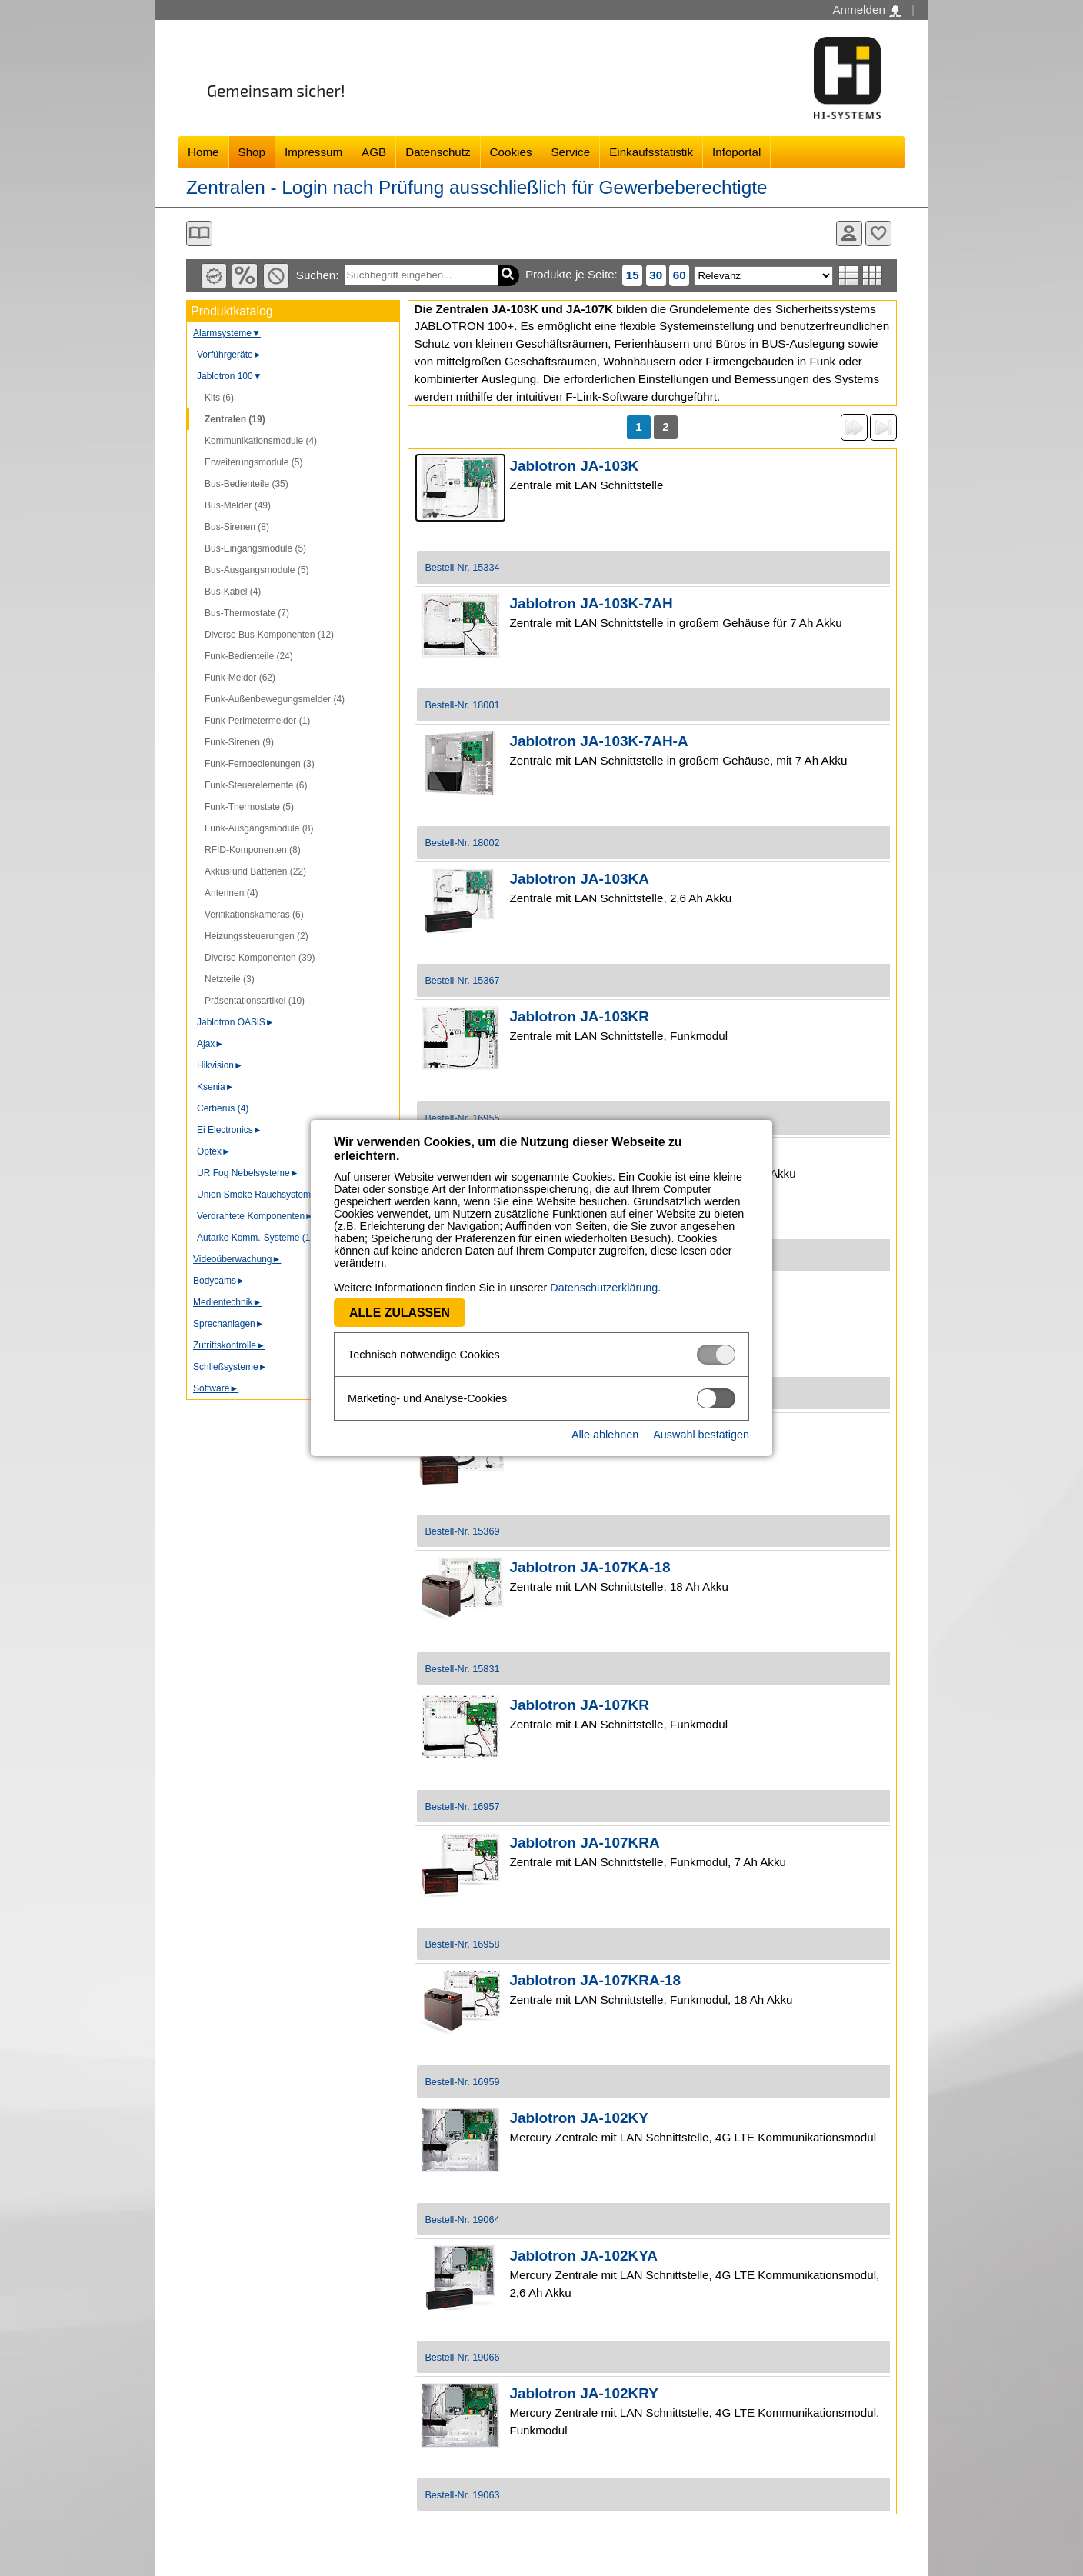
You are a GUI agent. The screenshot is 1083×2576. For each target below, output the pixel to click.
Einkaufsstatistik (651, 151)
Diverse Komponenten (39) (260, 957)
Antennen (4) (231, 893)
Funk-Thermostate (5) (249, 806)
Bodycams (219, 1280)
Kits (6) (219, 397)
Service (570, 151)
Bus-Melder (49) (238, 505)
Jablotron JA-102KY (578, 2118)
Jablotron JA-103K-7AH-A (598, 741)
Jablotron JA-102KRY (583, 2393)
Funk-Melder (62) (240, 677)
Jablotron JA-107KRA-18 (595, 1980)
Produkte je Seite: (571, 274)
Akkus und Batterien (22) (255, 871)
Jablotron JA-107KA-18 (589, 1567)
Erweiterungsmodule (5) (253, 462)
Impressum (313, 151)
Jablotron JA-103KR (579, 1016)
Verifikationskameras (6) (254, 914)
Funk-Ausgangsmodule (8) (259, 828)
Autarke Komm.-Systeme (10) (257, 1237)
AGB (374, 151)
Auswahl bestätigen (701, 1434)
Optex (214, 1151)
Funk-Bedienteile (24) (249, 656)
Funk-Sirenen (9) (239, 742)
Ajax (210, 1043)
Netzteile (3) (230, 979)
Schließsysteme (230, 1366)
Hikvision (220, 1065)
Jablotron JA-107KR (579, 1705)
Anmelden (866, 10)
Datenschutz (437, 151)
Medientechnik (227, 1302)
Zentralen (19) (235, 419)
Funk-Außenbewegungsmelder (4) (275, 699)
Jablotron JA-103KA (579, 879)
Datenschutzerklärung (604, 1287)
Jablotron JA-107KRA (584, 1843)
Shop (251, 151)
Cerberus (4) (222, 1108)
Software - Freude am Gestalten (847, 78)
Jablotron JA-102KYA (583, 2256)
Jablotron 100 (229, 376)
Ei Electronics (229, 1130)
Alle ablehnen (604, 1434)
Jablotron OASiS (236, 1022)
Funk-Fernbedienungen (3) (260, 763)
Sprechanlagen (229, 1323)
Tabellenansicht (872, 275)
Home (203, 151)
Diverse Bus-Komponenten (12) (269, 634)
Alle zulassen (399, 1312)
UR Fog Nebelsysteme (248, 1173)
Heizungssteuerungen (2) (256, 936)
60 (679, 275)
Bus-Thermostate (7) (247, 613)
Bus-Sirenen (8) (237, 527)
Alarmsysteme (227, 333)
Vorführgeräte (229, 354)
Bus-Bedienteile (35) (246, 483)
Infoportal (736, 151)
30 (655, 275)
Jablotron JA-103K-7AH (590, 603)
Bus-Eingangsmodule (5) (255, 548)
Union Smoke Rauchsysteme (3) (263, 1194)
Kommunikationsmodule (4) (261, 440)
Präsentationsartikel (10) (255, 1000)
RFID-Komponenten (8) (253, 850)
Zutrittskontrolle (229, 1345)
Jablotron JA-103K (573, 466)
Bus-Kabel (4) (233, 591)
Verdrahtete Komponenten (255, 1216)
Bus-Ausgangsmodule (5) (256, 570)
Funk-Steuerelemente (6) (256, 785)
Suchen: (317, 275)
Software (215, 1388)
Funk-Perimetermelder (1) (257, 720)
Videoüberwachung (237, 1259)
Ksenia (216, 1086)
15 (632, 275)
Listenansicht (848, 275)
